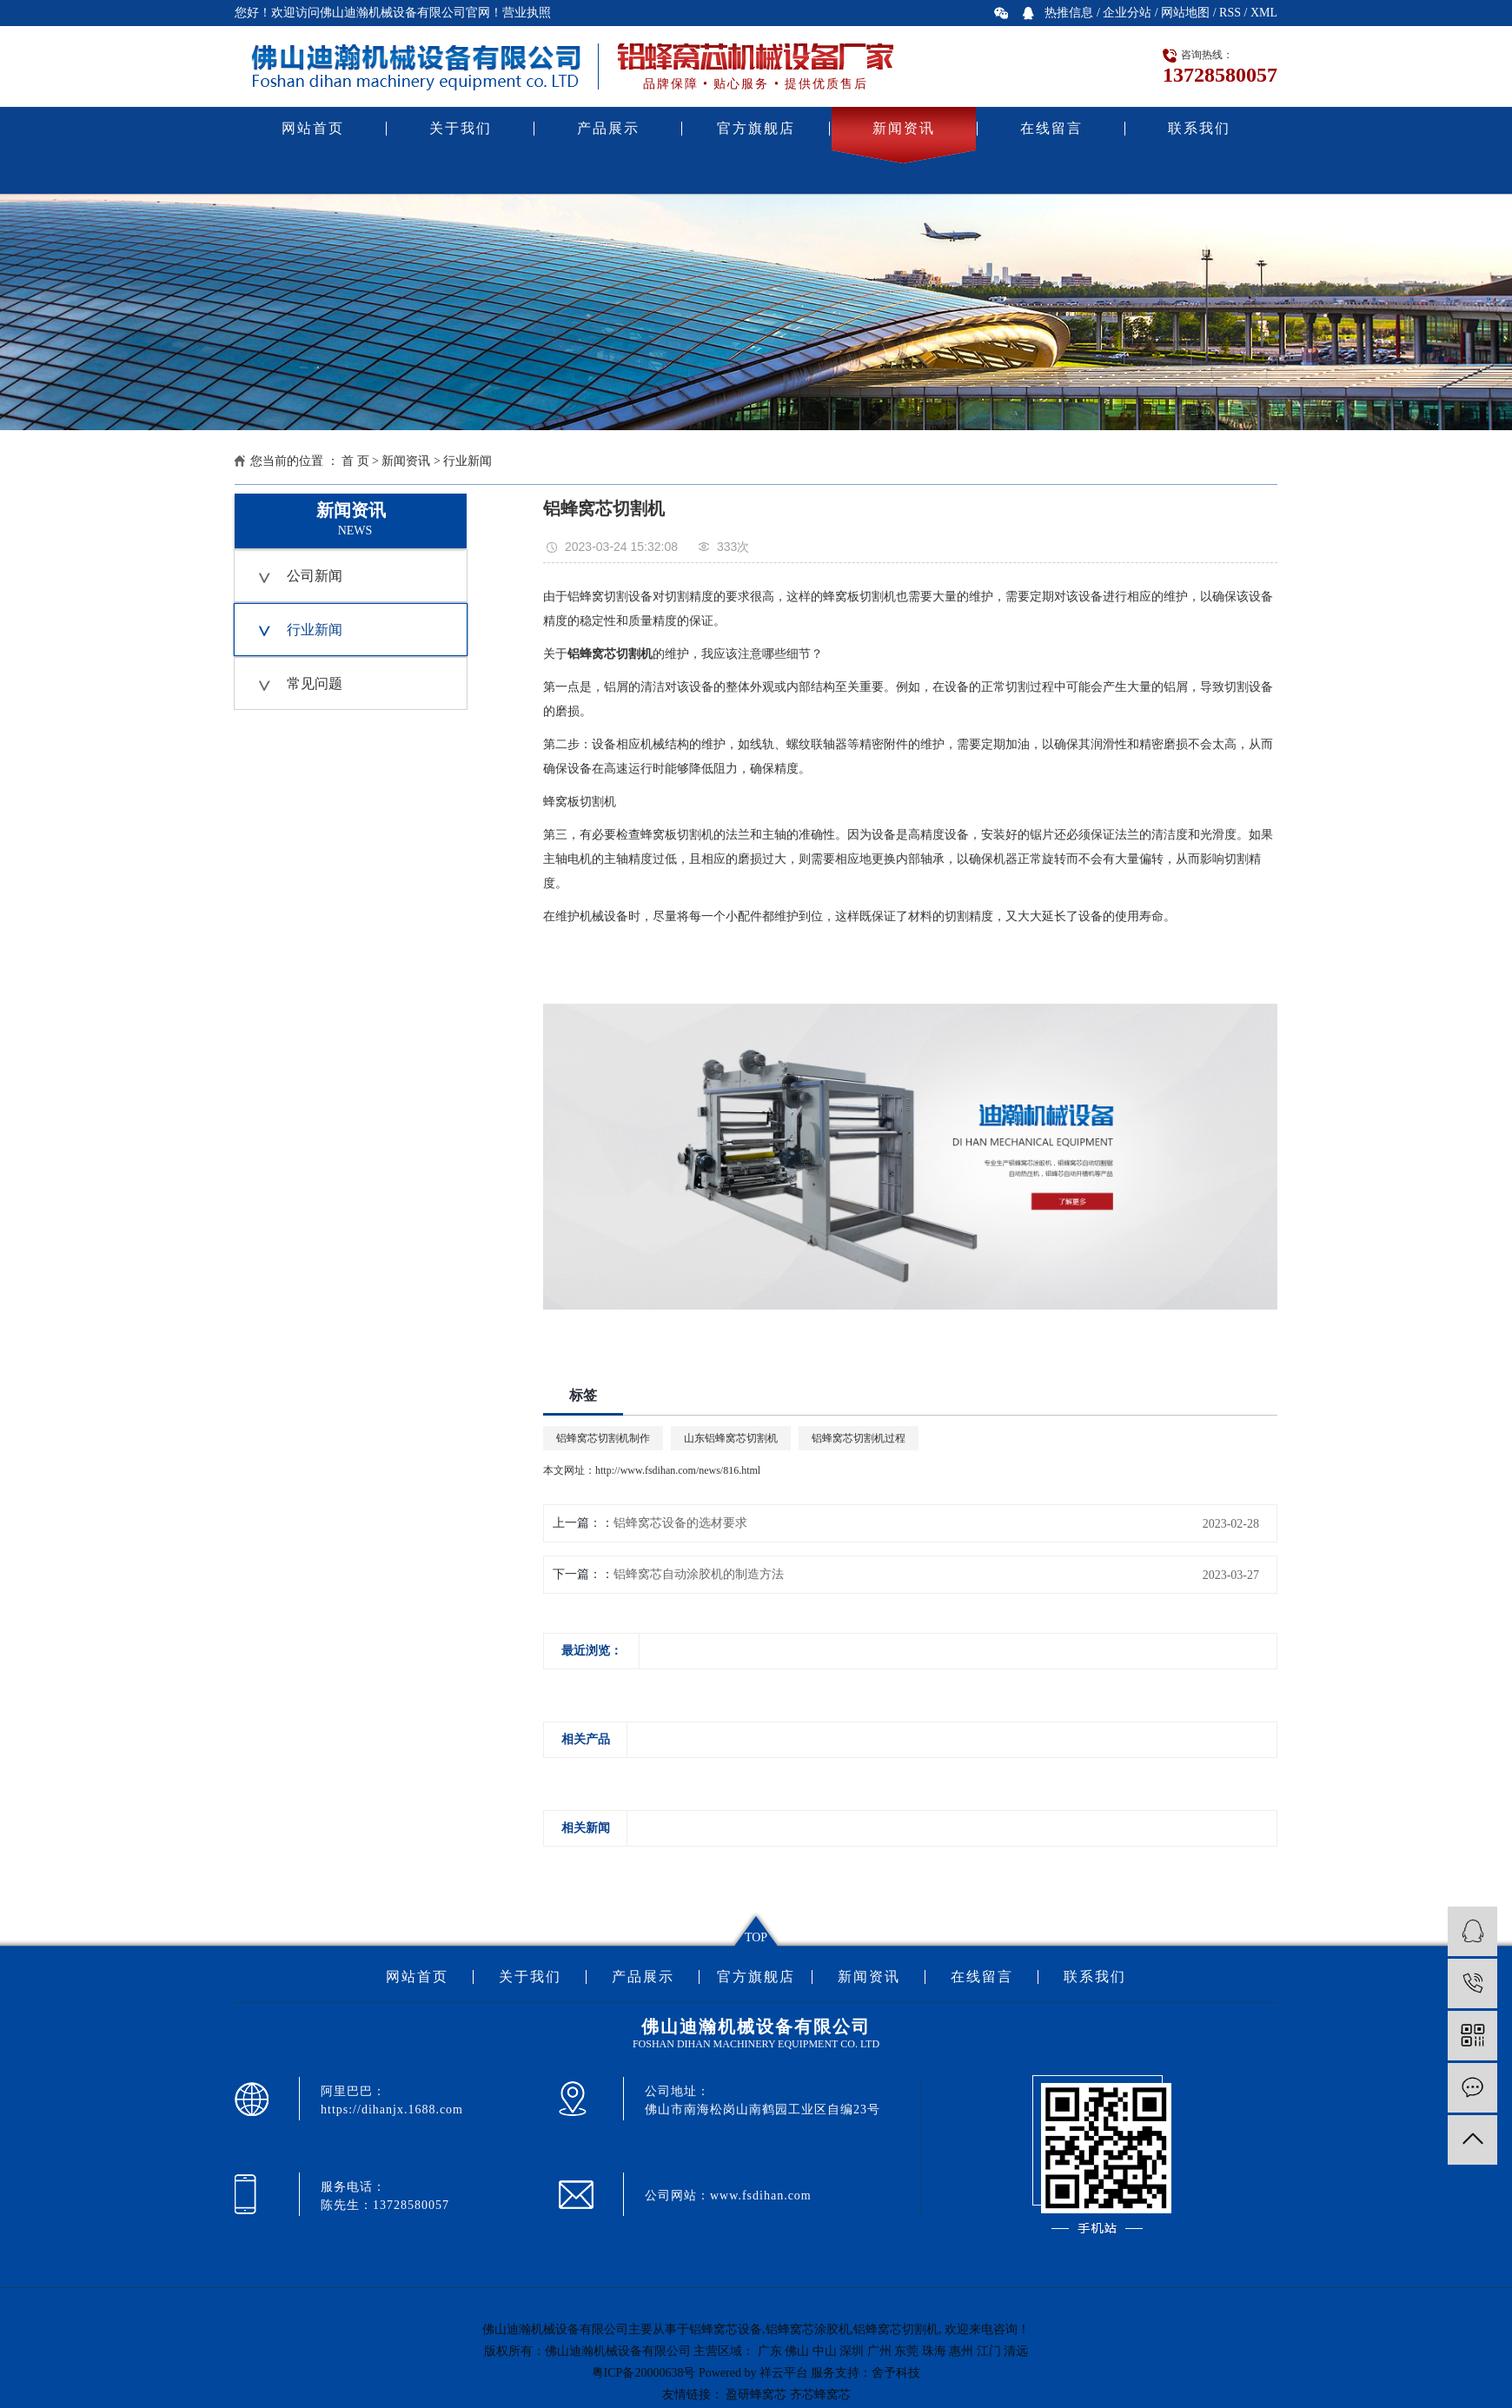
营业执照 (526, 12)
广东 (770, 2351)
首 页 (355, 461)
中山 (824, 2351)
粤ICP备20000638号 (644, 2372)
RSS (1230, 12)
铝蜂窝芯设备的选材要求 (680, 1522)
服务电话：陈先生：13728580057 (385, 2196)
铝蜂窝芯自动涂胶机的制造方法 (698, 1574)
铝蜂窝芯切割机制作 (603, 1438)
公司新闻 (314, 575)
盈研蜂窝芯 (756, 2394)
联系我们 (1199, 128)
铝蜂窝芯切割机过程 (858, 1438)
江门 (989, 2351)
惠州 (961, 2351)
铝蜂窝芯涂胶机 (808, 2329)
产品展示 (608, 128)
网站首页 (313, 128)
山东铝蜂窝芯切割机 (731, 1438)
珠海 (934, 2351)
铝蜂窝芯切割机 (895, 2329)
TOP (756, 1937)
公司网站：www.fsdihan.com (728, 2195)
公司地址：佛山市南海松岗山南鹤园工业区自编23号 (762, 2100)
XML (1263, 12)
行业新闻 (467, 461)
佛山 (797, 2351)
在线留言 (1051, 128)
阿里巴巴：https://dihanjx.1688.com (392, 2100)
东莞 (906, 2351)
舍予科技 (896, 2372)
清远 (1016, 2351)
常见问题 (314, 683)
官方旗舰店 (756, 128)
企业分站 (1127, 12)
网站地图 (1185, 12)
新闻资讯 (903, 128)
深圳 (851, 2351)
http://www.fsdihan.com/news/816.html (677, 1470)
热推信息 (1068, 12)
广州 (879, 2351)
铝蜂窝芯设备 (725, 2329)
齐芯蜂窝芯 (820, 2394)
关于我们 (460, 128)
